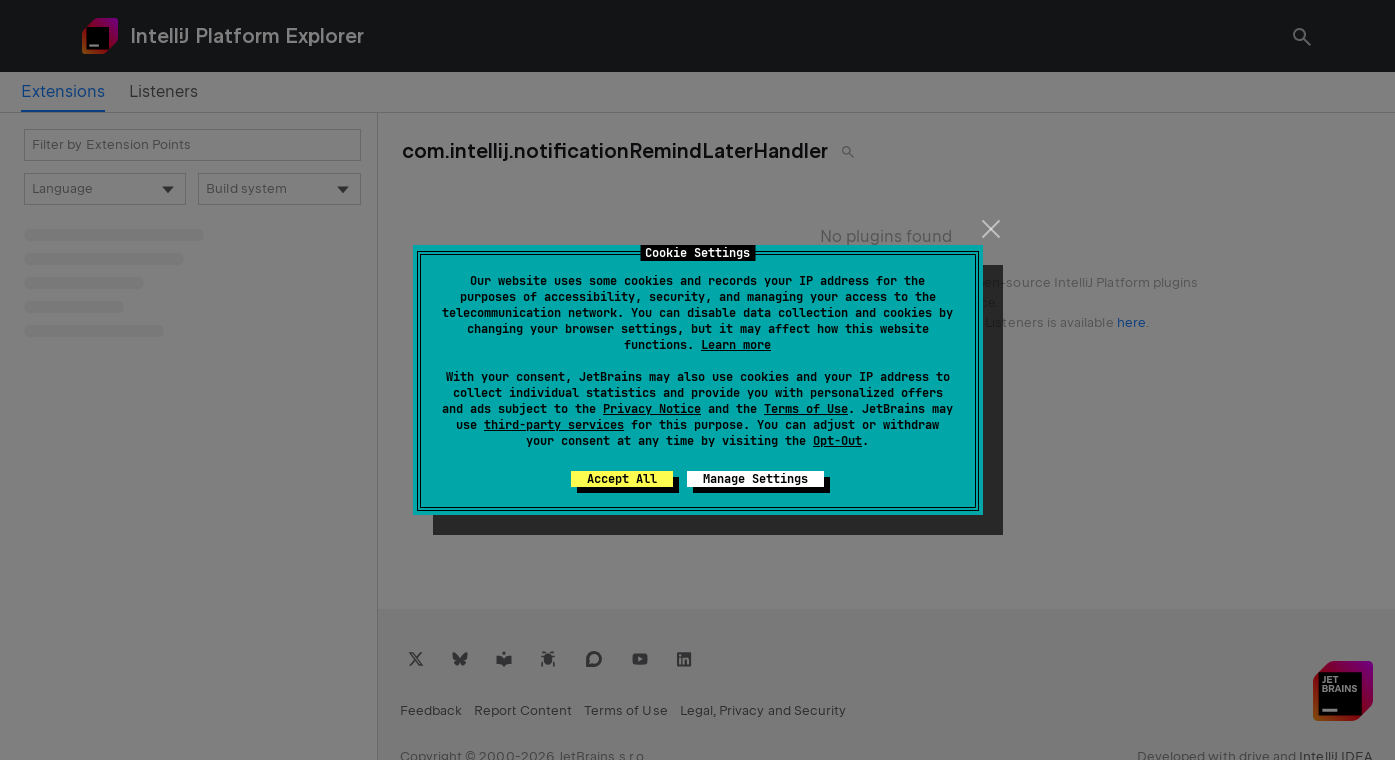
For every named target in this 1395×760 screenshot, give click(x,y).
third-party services (554, 425)
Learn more (736, 345)
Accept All (622, 479)
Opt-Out (837, 441)
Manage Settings (755, 479)
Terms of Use (806, 409)
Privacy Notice (652, 409)
